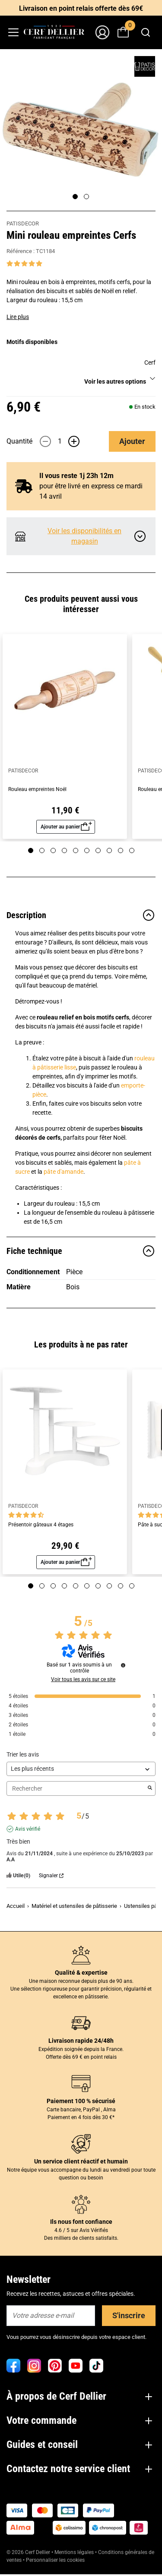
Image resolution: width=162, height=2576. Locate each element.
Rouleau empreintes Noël (37, 789)
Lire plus (17, 316)
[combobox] (145, 32)
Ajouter (132, 441)
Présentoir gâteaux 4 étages (40, 1525)
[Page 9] (120, 850)
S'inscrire (128, 2315)
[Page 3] (53, 850)
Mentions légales (74, 2552)
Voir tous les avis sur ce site (83, 1679)
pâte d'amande (63, 1171)
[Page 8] (109, 850)
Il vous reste (76, 476)
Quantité (19, 441)
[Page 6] (86, 850)
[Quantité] (59, 441)
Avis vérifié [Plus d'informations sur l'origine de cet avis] (27, 1829)
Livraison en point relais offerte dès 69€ (81, 8)
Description (81, 915)
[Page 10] (131, 850)
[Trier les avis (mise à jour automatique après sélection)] (81, 1769)
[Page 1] (75, 196)
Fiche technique (81, 1251)
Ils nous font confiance (81, 2221)
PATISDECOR (22, 223)
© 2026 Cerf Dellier (28, 2552)
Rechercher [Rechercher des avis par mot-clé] (76, 1789)
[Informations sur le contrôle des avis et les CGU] (123, 1665)
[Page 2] (86, 196)
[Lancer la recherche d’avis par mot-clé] (149, 1788)
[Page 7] (98, 850)
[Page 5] (75, 850)
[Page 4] (64, 850)
